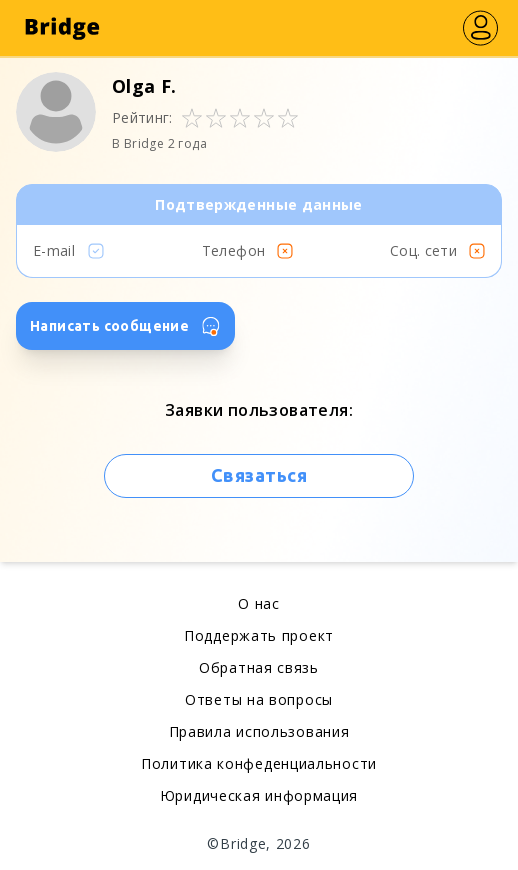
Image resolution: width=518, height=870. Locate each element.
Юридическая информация (259, 795)
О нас (259, 603)
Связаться (259, 475)
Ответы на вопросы (259, 699)
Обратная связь (259, 667)
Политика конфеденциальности (259, 763)
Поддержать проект (259, 635)
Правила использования (259, 731)
